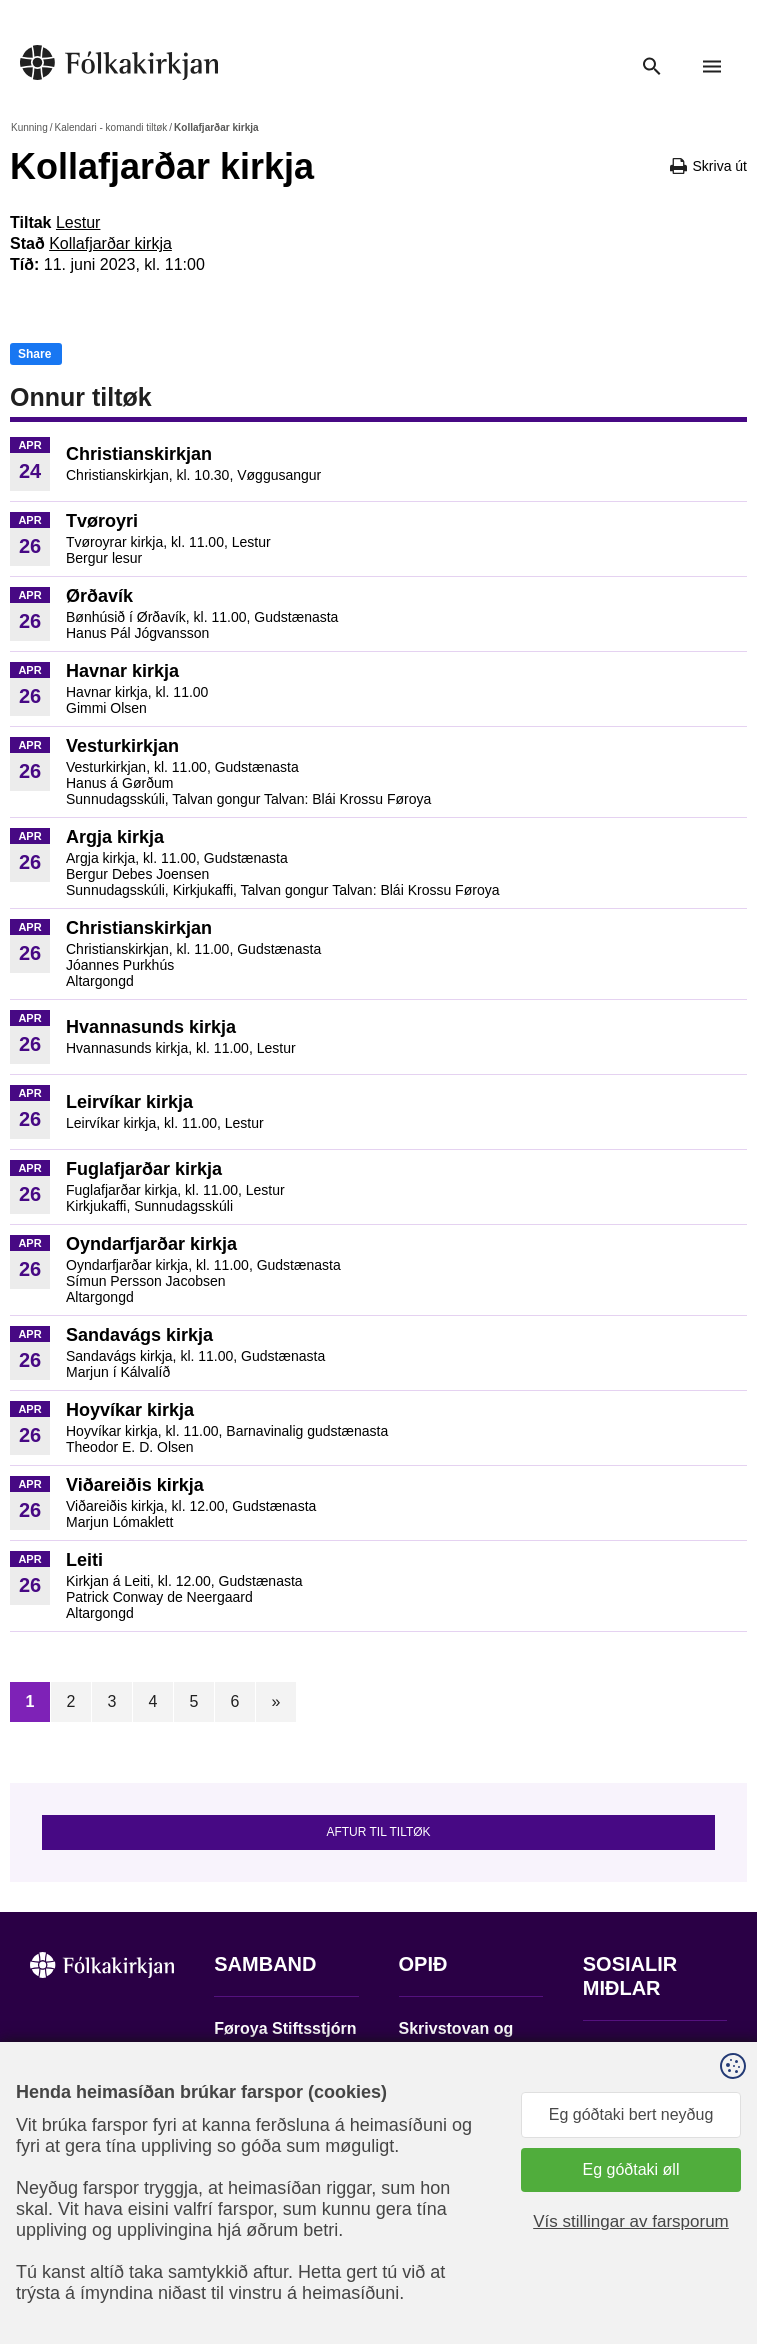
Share (34, 354)
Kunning (29, 127)
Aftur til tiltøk (378, 1832)
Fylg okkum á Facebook (630, 2058)
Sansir (629, 2253)
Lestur (78, 222)
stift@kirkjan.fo (266, 2187)
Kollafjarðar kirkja (110, 243)
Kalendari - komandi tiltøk (110, 127)
